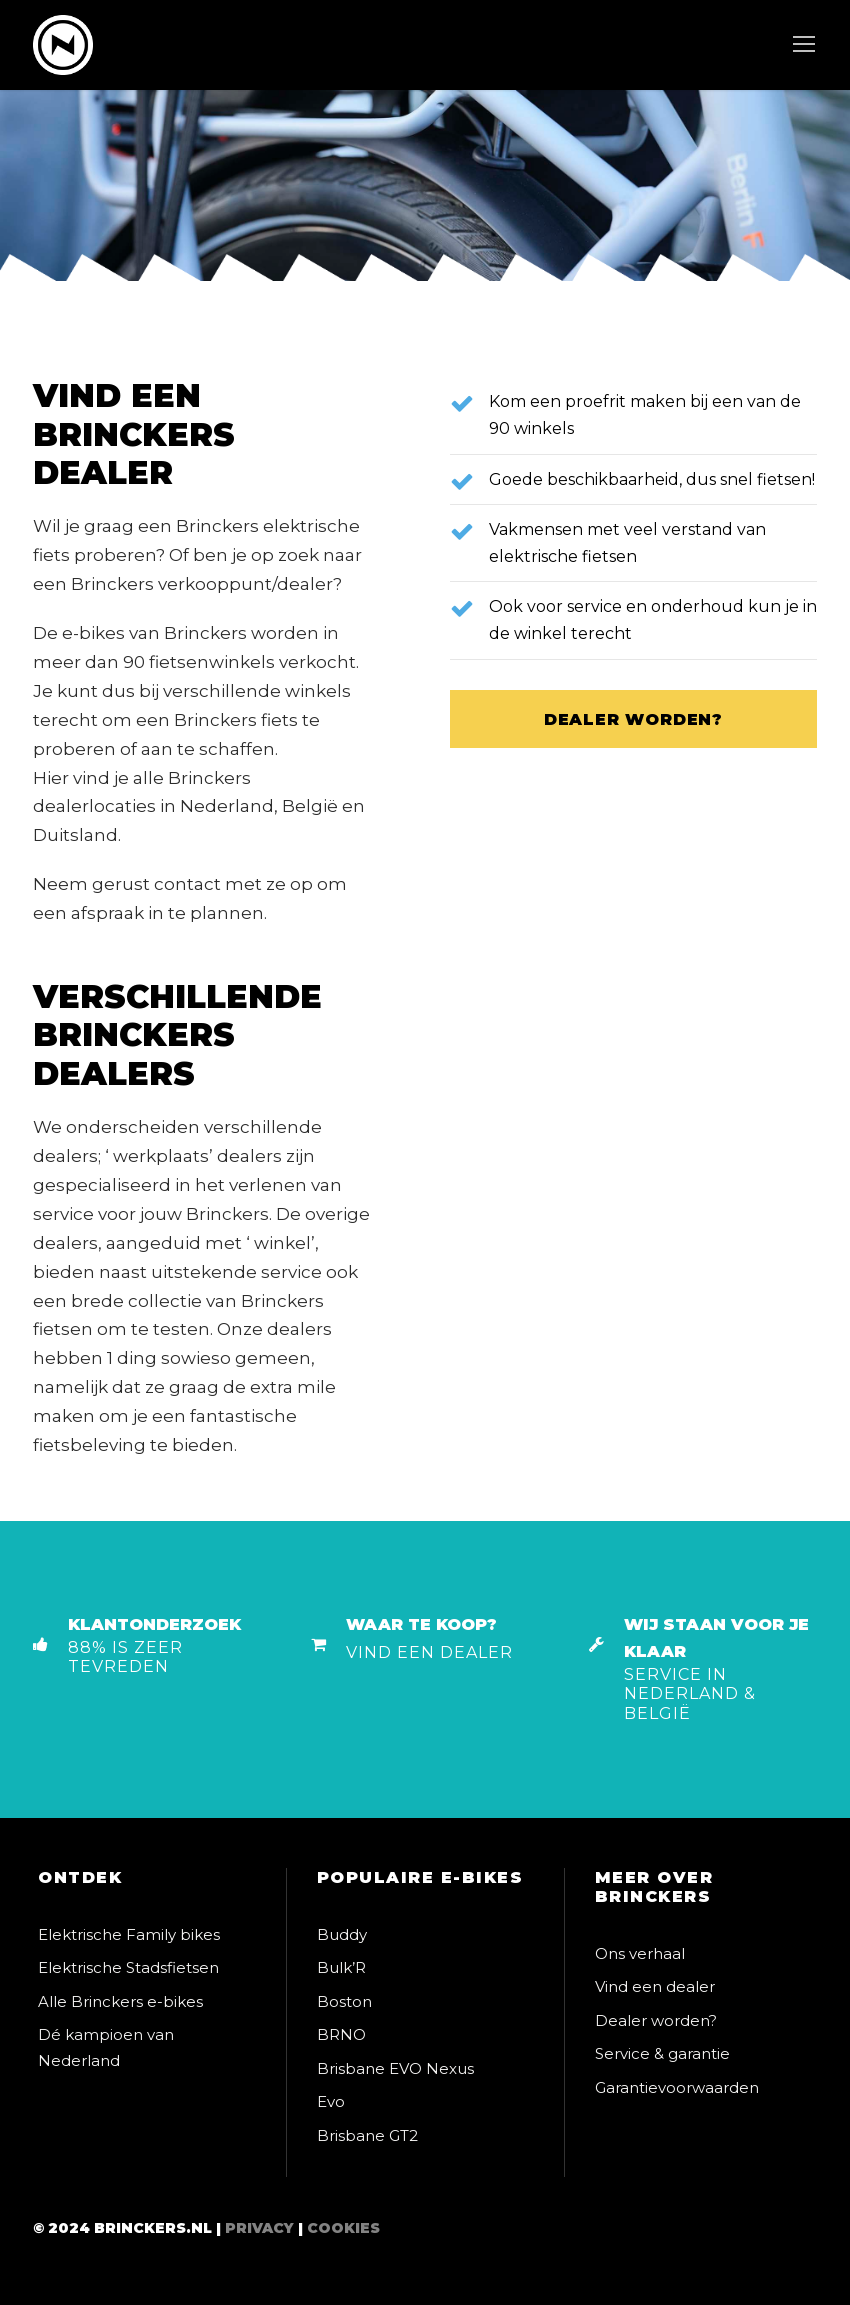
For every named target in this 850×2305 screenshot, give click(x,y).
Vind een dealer (429, 1652)
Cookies (343, 2228)
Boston (344, 2001)
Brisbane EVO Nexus (395, 2068)
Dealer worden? (656, 2020)
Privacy (259, 2228)
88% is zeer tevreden (125, 1657)
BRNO (341, 2034)
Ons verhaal (640, 1953)
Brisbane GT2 (367, 2135)
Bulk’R (341, 1967)
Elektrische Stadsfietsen (128, 1967)
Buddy (342, 1934)
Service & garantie (662, 2053)
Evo (331, 2101)
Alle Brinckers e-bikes (120, 2001)
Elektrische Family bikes (129, 1934)
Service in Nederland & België (690, 1693)
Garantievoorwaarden (677, 2087)
